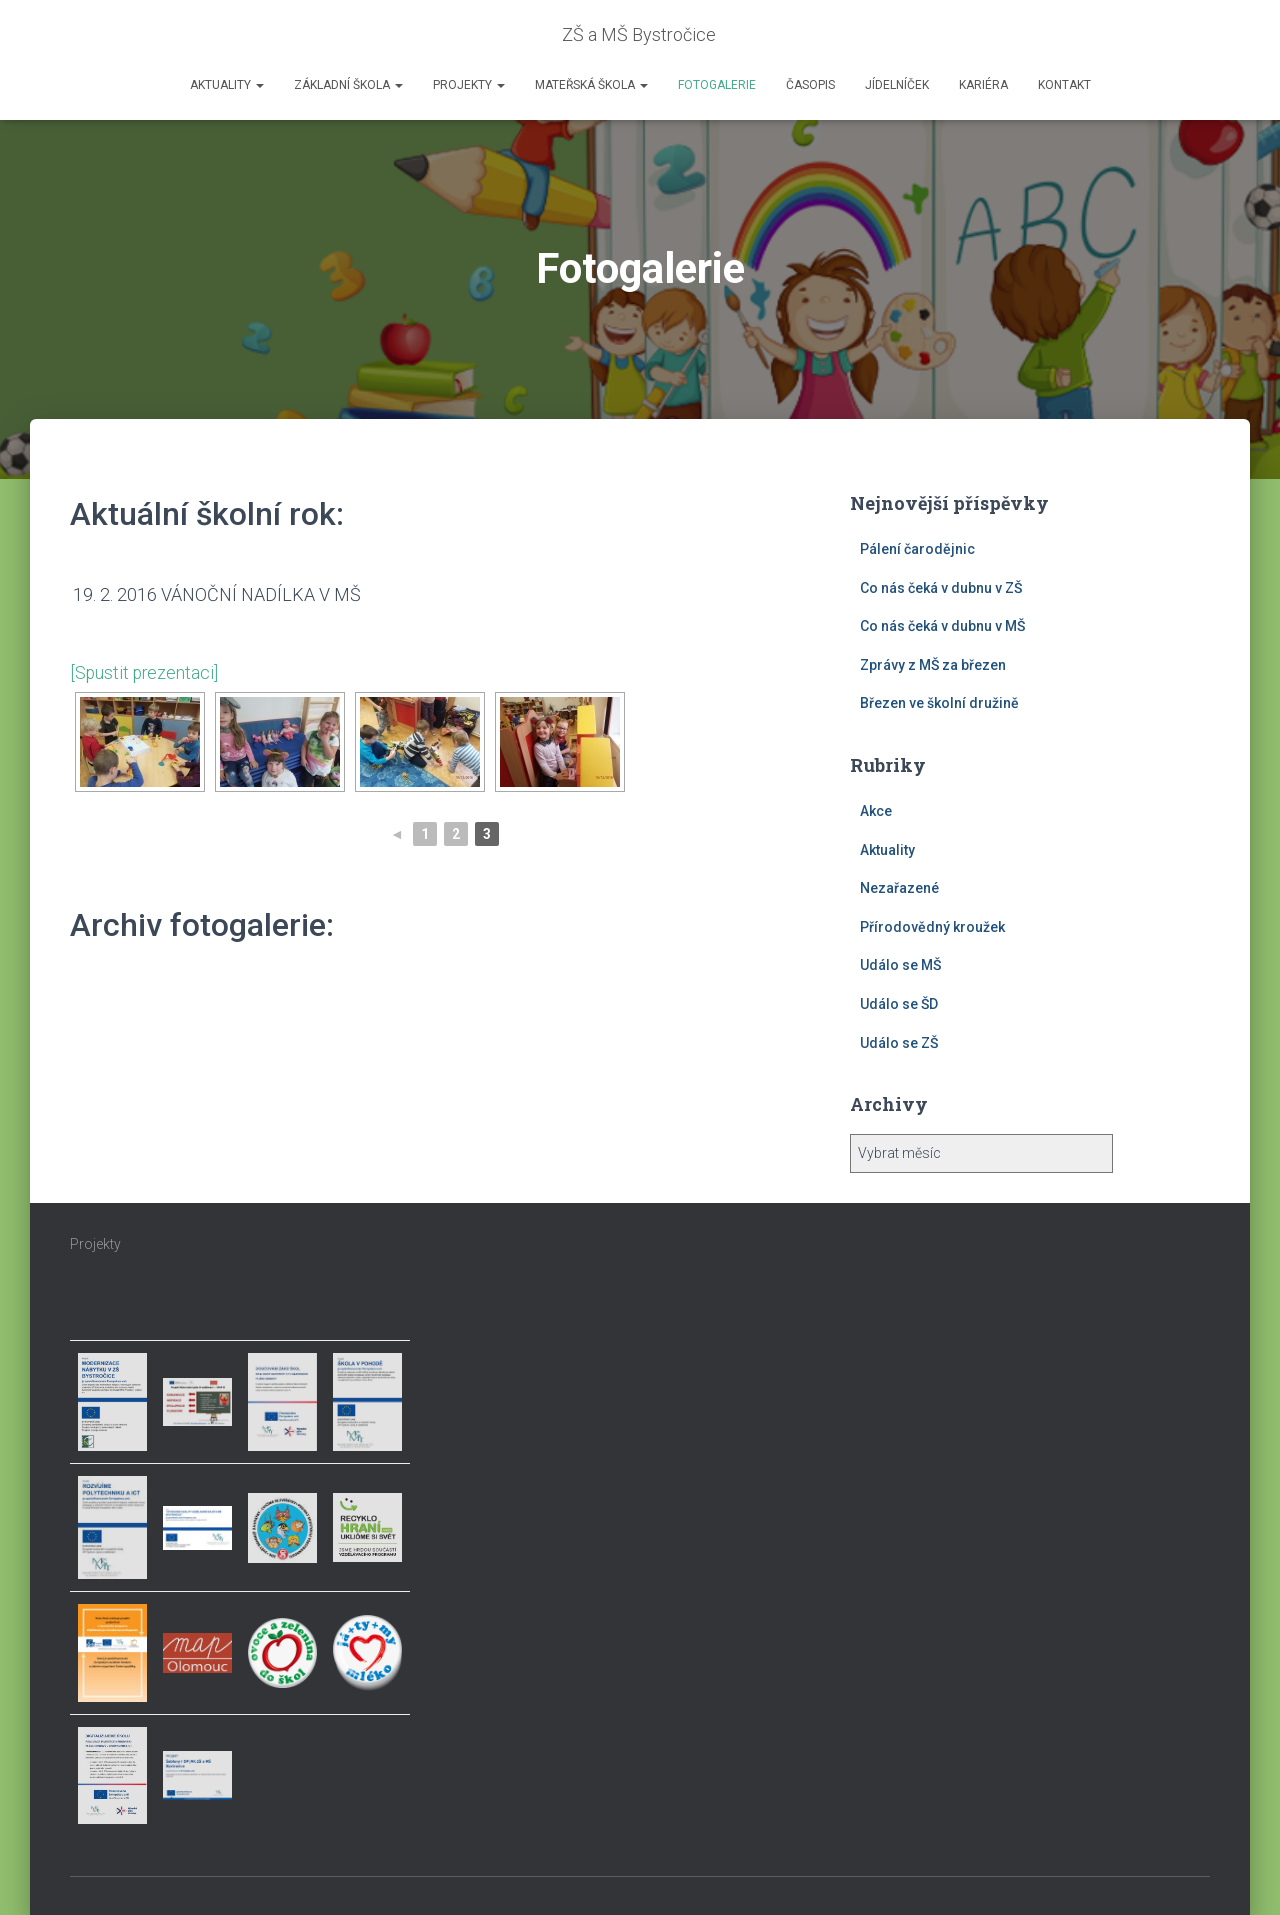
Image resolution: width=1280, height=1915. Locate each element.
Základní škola (348, 85)
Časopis (810, 85)
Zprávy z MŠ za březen (933, 665)
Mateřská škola (591, 85)
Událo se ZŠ (899, 1043)
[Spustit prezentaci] (145, 672)
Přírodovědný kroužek (932, 927)
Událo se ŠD (899, 1004)
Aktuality (227, 85)
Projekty (469, 85)
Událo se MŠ (900, 965)
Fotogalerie (717, 85)
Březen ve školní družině (939, 703)
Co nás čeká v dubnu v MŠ (942, 626)
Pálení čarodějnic (917, 549)
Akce (876, 811)
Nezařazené (899, 888)
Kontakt (1064, 85)
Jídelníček (897, 85)
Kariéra (983, 85)
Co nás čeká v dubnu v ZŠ (941, 588)
